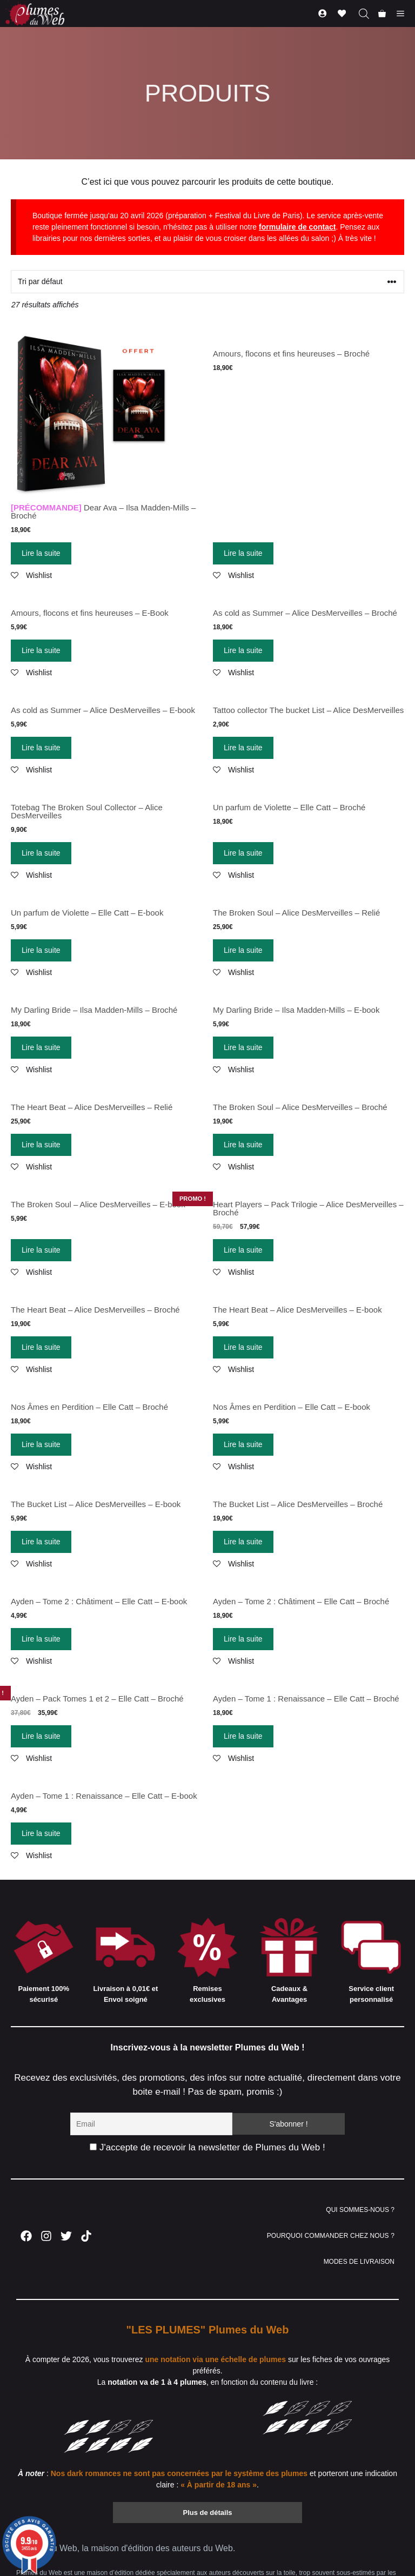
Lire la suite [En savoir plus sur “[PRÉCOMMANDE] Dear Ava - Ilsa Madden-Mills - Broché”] (41, 553)
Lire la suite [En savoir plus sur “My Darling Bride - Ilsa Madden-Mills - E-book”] (243, 1047)
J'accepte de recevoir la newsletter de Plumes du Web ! (207, 2147)
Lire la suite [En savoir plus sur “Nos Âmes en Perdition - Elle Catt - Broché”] (41, 1444)
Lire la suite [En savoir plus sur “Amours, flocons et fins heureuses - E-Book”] (41, 650)
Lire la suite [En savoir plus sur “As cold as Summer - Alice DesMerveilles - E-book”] (41, 747)
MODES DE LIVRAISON (359, 2261)
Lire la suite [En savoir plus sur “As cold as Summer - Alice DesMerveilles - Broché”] (243, 650)
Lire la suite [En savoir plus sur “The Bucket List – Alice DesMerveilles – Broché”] (243, 1541)
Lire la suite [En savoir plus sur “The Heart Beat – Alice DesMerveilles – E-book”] (243, 1347)
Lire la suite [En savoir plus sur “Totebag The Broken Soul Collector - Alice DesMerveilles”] (41, 853)
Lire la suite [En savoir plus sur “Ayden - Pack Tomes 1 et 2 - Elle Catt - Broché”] (41, 1736)
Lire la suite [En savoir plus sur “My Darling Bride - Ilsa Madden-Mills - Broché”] (41, 1047)
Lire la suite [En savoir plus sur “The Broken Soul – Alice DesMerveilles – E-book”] (41, 1250)
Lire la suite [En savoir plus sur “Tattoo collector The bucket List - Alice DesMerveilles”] (243, 747)
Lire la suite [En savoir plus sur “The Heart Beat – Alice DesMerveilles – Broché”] (41, 1347)
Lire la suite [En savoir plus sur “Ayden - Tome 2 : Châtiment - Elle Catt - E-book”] (41, 1639)
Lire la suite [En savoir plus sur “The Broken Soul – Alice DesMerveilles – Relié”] (243, 950)
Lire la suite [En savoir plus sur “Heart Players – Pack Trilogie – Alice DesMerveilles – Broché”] (243, 1250)
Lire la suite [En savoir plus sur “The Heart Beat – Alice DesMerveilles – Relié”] (41, 1144)
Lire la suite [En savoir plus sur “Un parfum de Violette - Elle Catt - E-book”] (41, 950)
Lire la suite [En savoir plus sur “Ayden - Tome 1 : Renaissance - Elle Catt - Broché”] (243, 1736)
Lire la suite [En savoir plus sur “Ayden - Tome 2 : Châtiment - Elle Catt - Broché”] (243, 1639)
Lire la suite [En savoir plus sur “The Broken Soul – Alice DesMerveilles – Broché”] (243, 1144)
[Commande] (207, 281)
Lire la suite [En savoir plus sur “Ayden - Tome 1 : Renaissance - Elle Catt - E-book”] (41, 1833)
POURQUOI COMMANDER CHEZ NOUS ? (330, 2235)
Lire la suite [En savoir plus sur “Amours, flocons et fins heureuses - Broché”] (243, 553)
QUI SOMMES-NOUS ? (360, 2210)
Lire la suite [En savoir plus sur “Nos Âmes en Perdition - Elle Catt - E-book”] (243, 1444)
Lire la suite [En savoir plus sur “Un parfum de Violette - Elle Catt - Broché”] (243, 853)
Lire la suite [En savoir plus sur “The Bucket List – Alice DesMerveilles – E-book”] (41, 1541)
